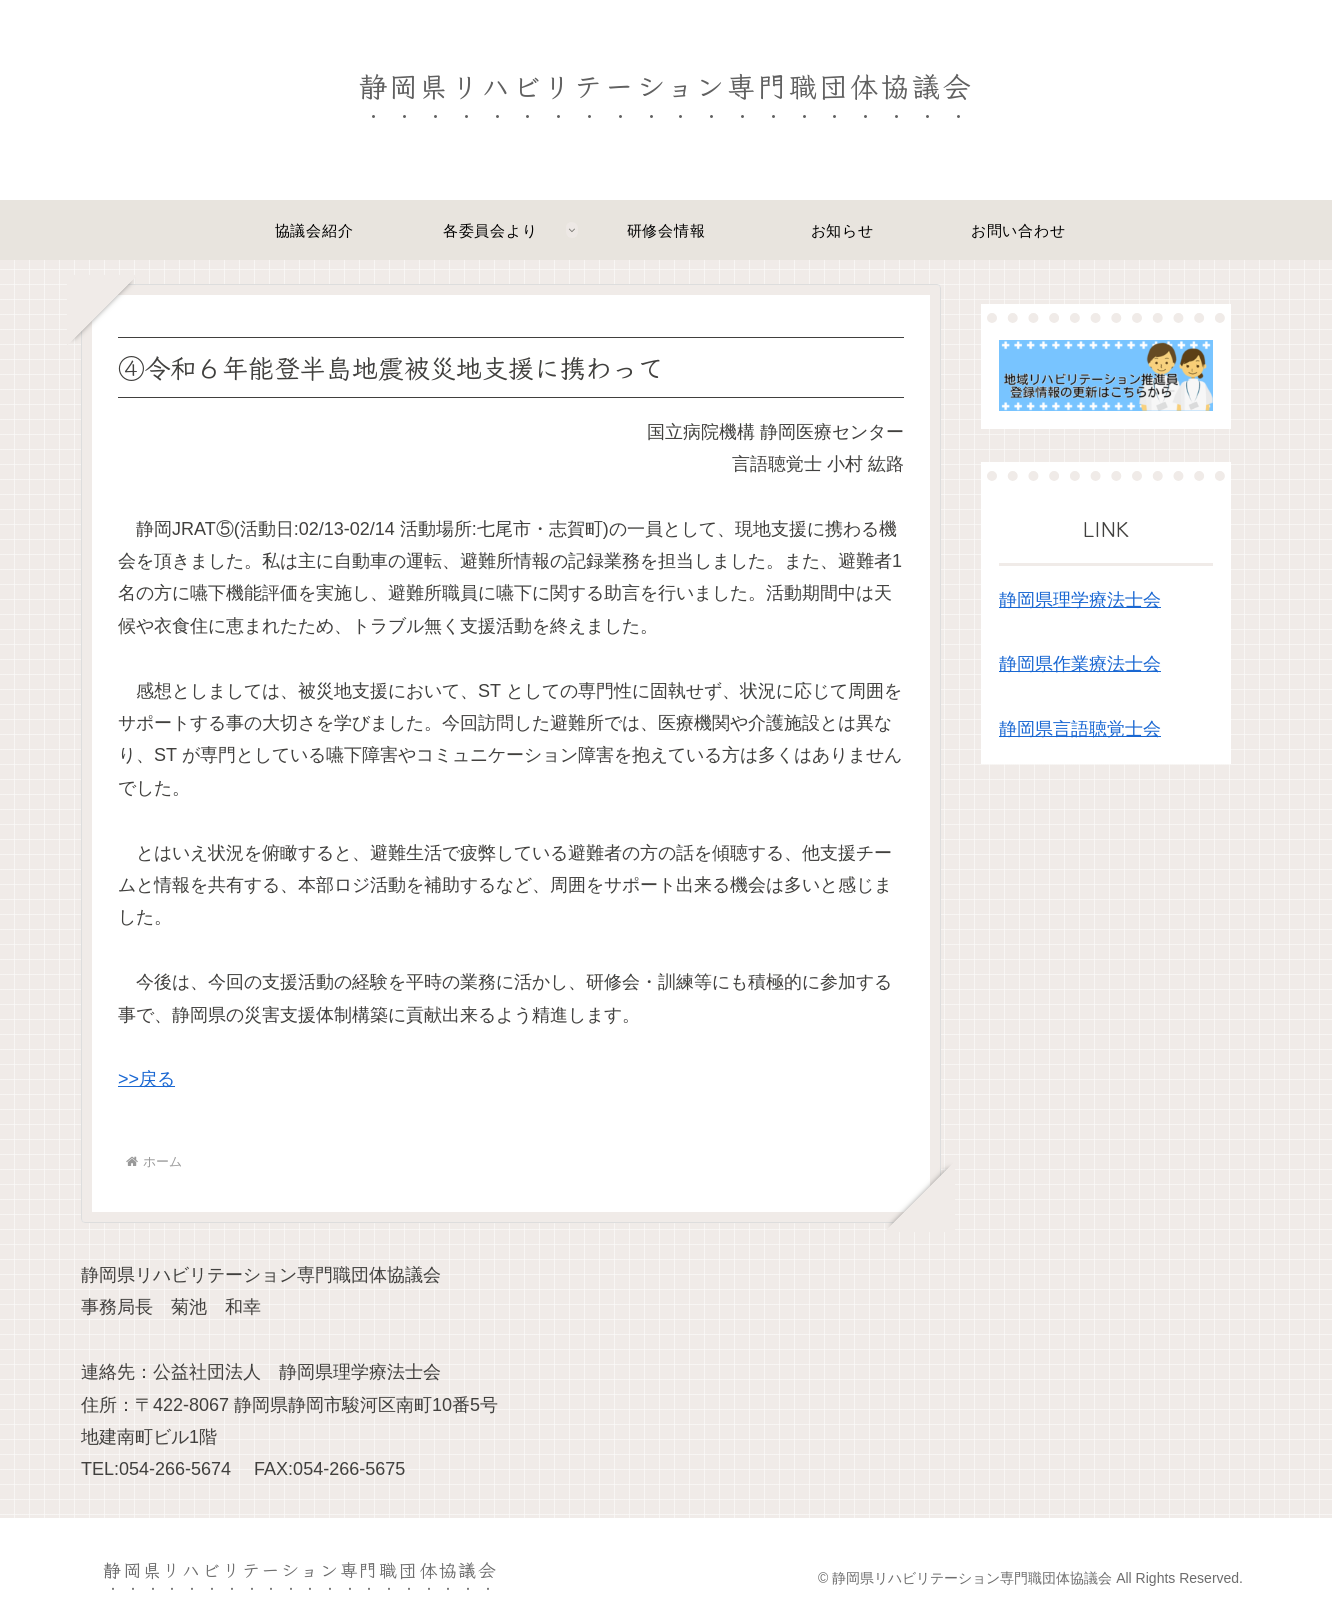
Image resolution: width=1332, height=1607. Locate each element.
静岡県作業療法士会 (1080, 664)
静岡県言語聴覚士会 (1080, 729)
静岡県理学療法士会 (1080, 600)
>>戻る (146, 1079)
